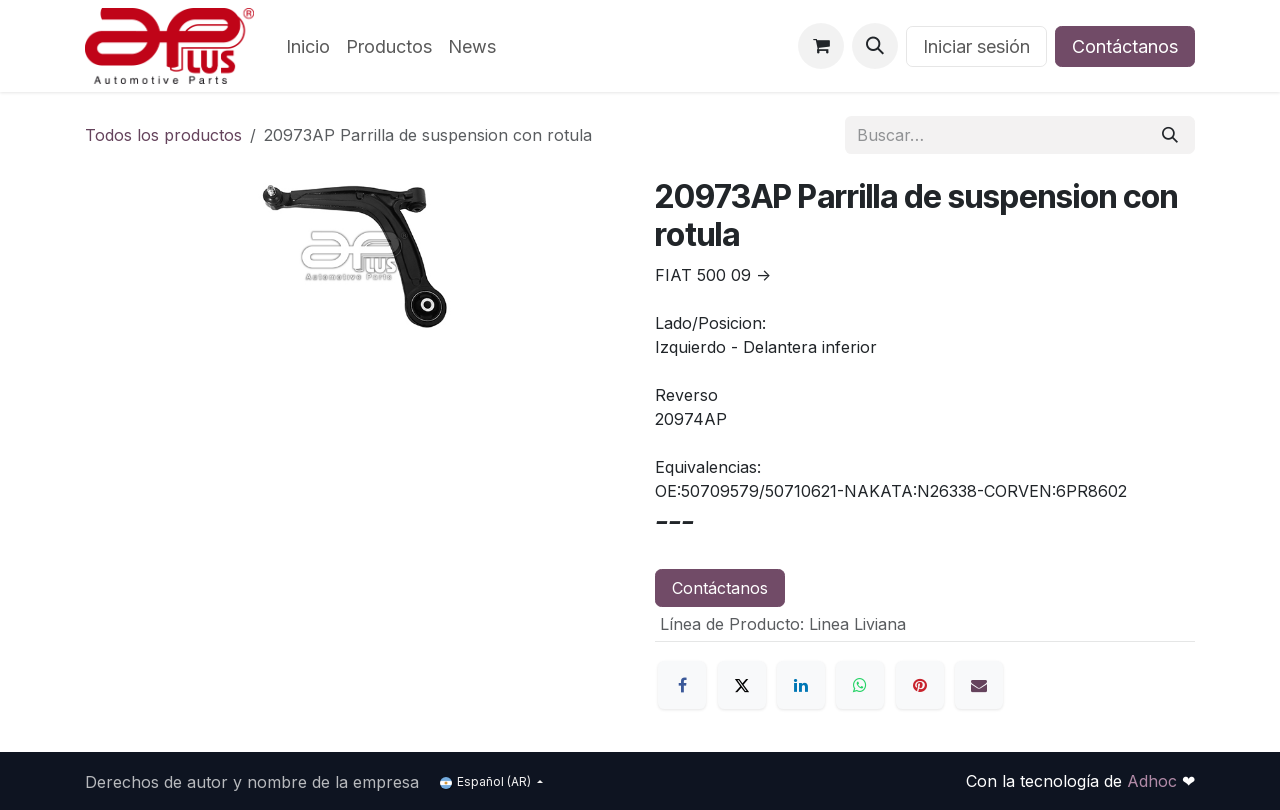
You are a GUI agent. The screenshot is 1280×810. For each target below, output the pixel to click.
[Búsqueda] (1170, 135)
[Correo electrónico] (979, 685)
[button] (875, 46)
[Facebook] (682, 685)
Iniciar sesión (976, 46)
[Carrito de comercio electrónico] (821, 46)
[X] (742, 685)
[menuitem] (308, 46)
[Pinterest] (920, 685)
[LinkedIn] (801, 685)
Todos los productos (163, 135)
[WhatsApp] (860, 685)
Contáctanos (1125, 46)
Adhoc (1154, 781)
